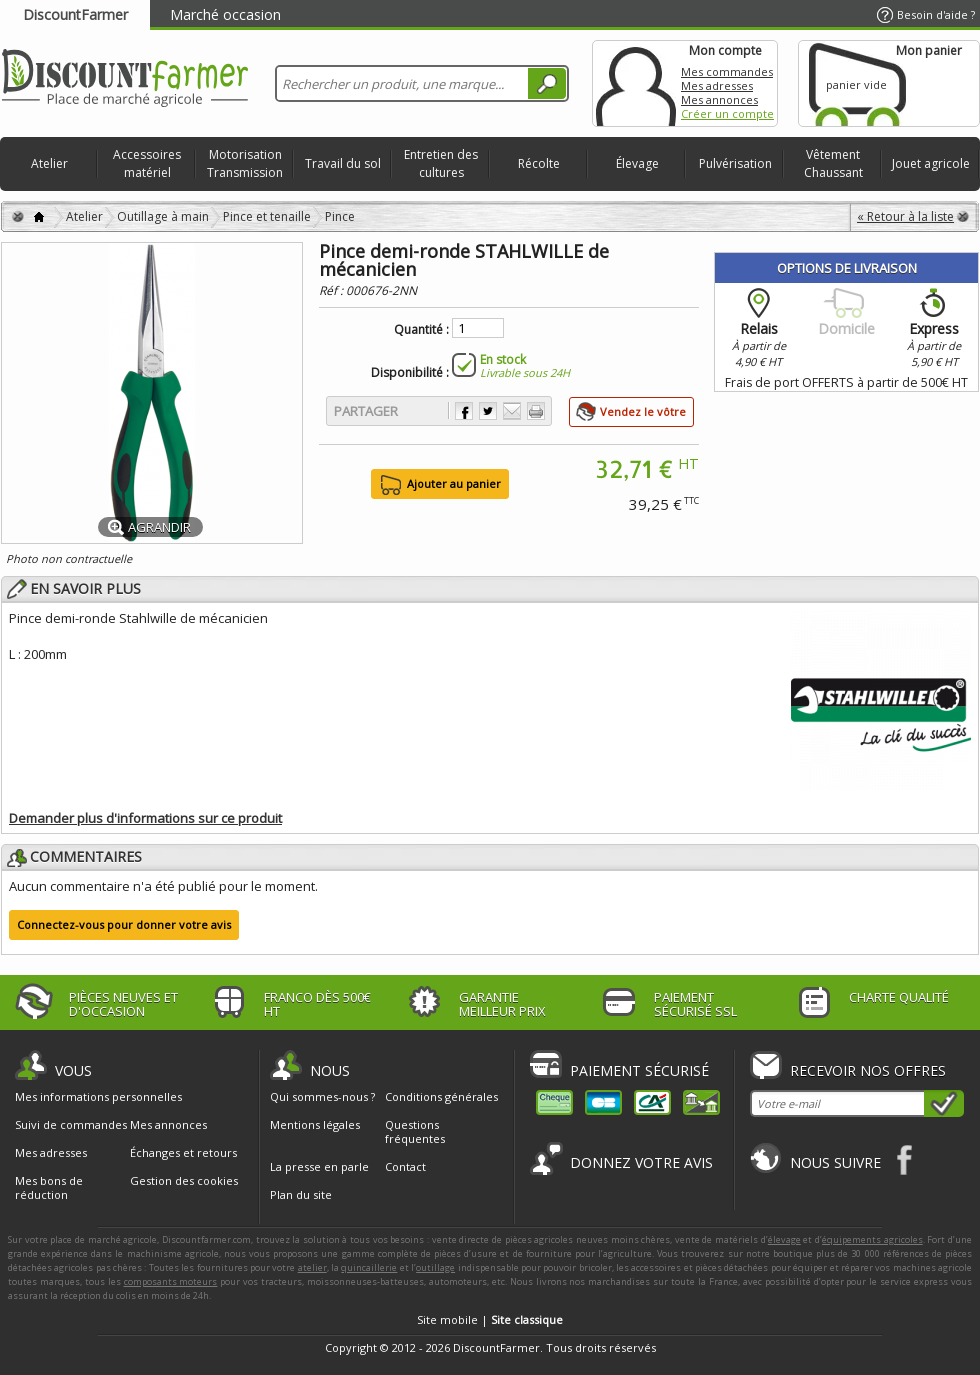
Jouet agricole (931, 163)
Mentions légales (315, 1124)
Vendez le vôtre (643, 411)
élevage (784, 1239)
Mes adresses (717, 85)
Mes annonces (719, 99)
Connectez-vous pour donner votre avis (124, 924)
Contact (405, 1166)
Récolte (539, 163)
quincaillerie (369, 1267)
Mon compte (636, 83)
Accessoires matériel (147, 163)
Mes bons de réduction (49, 1188)
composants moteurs (171, 1281)
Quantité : (421, 330)
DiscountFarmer (75, 14)
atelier (312, 1267)
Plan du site (301, 1194)
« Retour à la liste (905, 216)
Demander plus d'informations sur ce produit (145, 818)
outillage (435, 1267)
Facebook (905, 1159)
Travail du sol (343, 163)
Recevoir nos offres (868, 1070)
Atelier (49, 163)
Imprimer (536, 411)
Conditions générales (441, 1096)
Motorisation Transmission (245, 163)
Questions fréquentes (415, 1131)
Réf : (332, 290)
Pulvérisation (735, 163)
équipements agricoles (872, 1239)
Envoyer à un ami (512, 411)
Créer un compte (727, 113)
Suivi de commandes (71, 1125)
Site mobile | (490, 1319)
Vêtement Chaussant (833, 163)
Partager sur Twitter (488, 411)
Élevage (637, 163)
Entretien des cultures (441, 163)
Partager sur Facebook (464, 411)
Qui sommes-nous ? (322, 1096)
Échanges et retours (183, 1153)
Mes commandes (727, 71)
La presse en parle (319, 1166)
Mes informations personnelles (98, 1097)
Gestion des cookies (184, 1181)
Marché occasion (225, 14)
